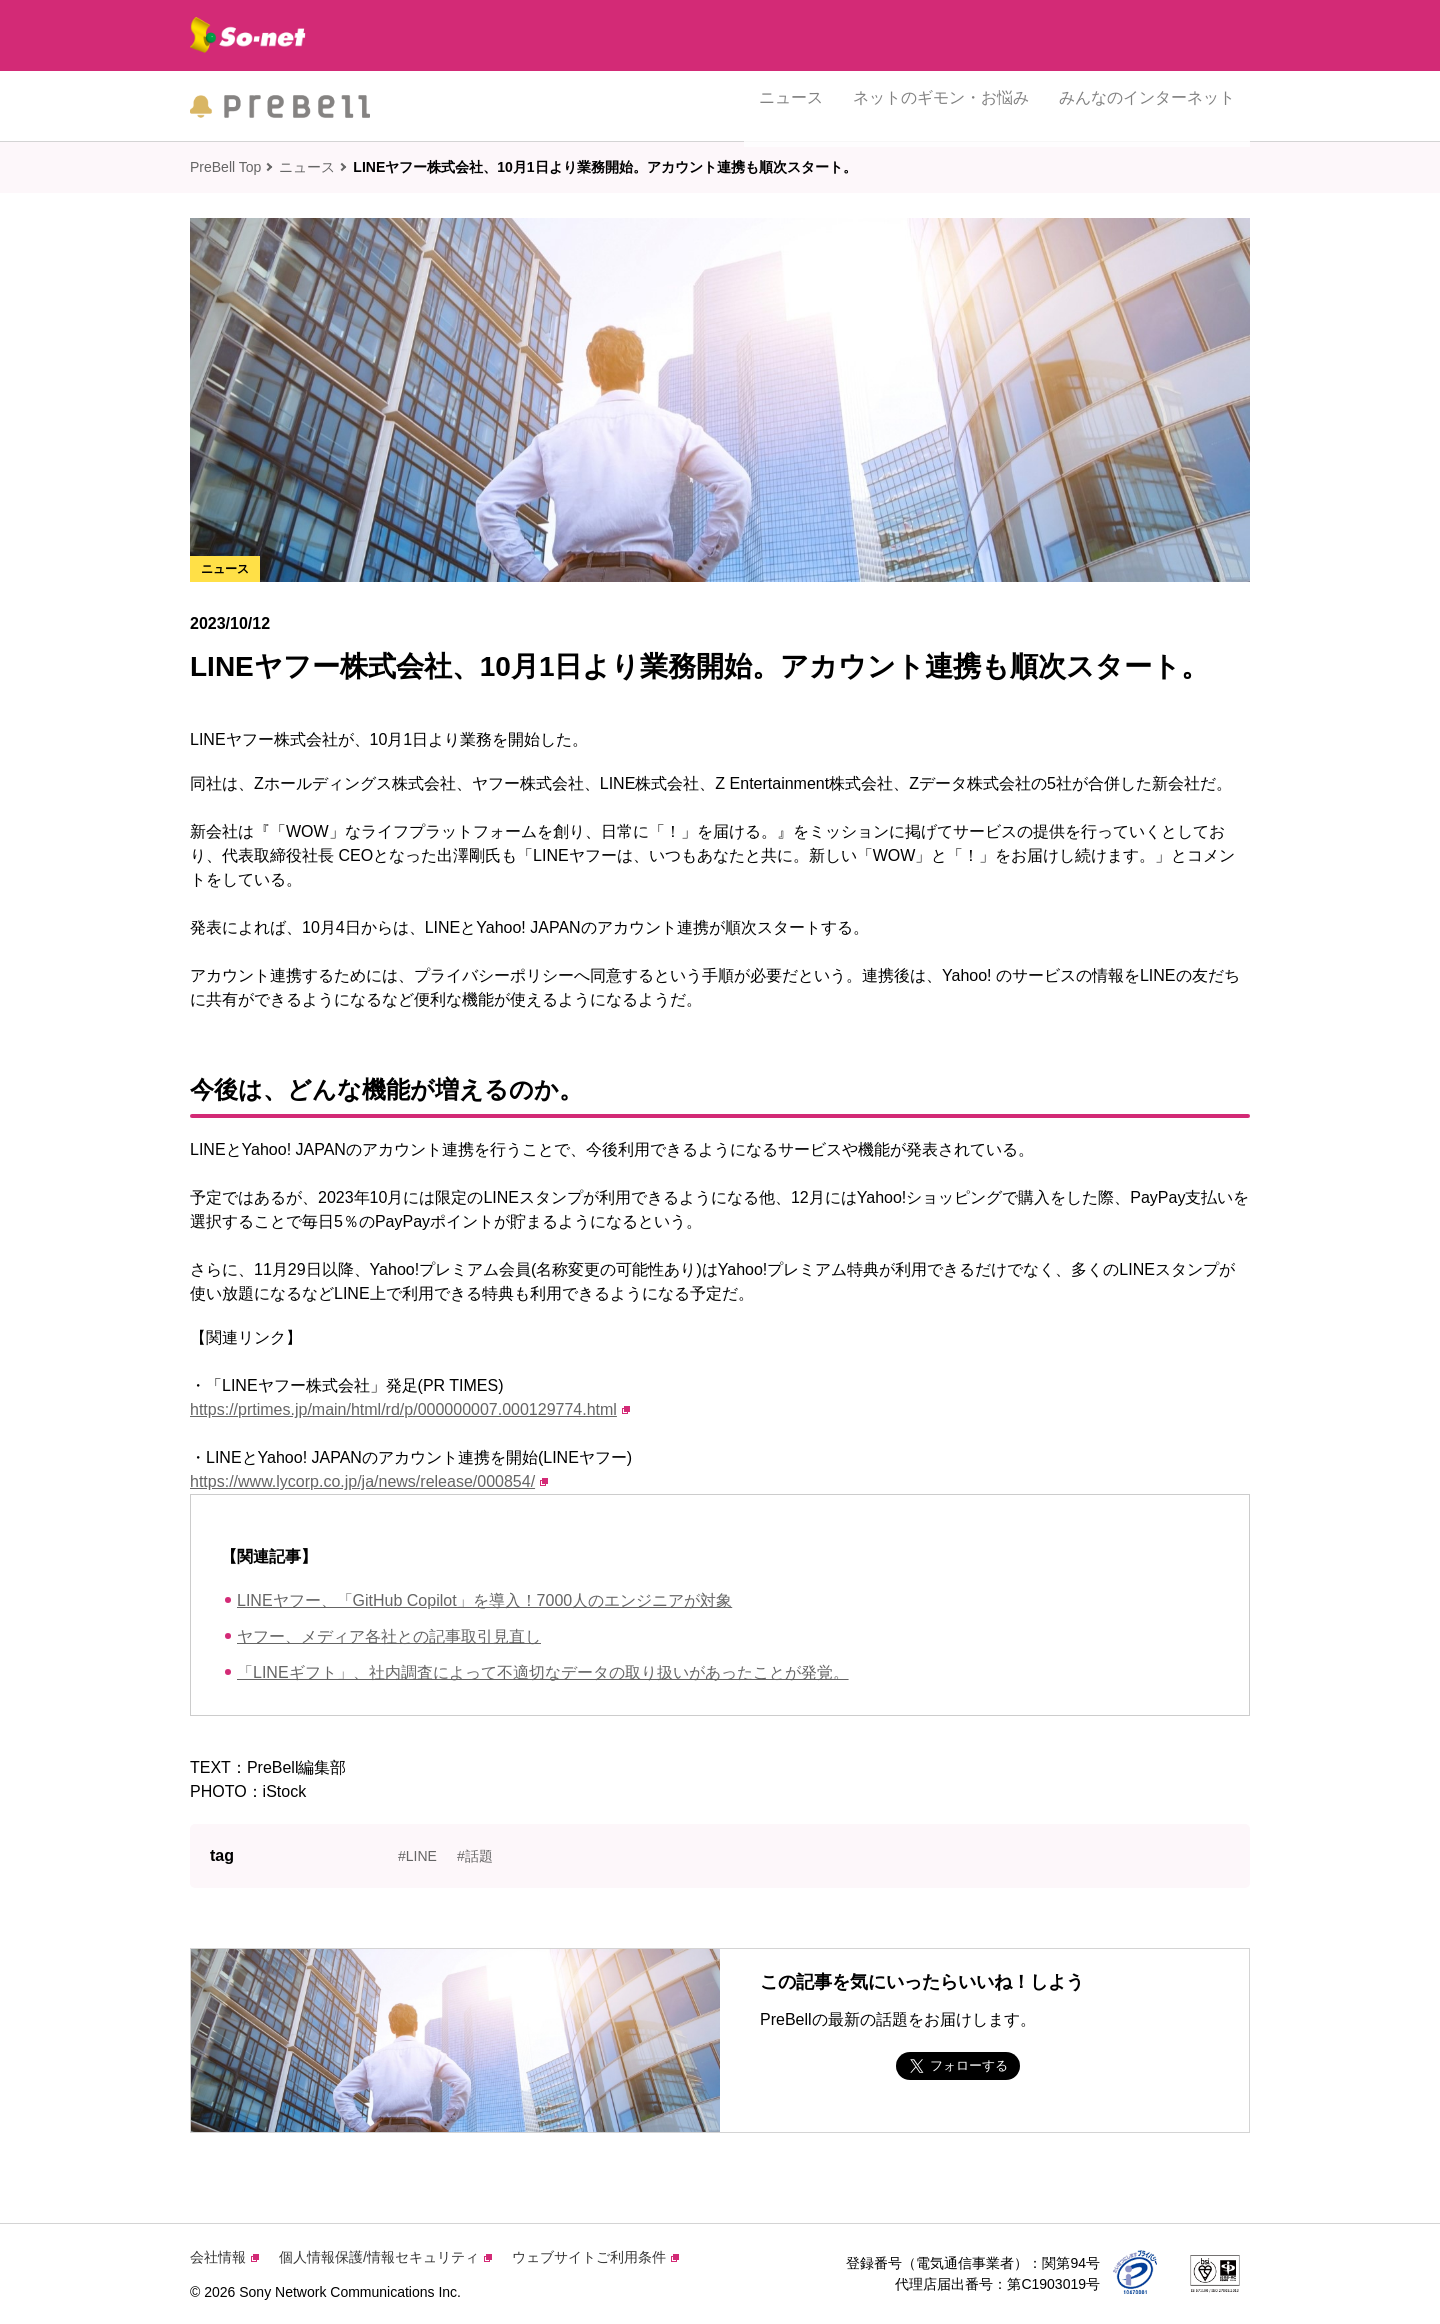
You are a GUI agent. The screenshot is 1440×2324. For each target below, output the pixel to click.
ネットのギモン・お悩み (941, 105)
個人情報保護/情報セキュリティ (385, 2257)
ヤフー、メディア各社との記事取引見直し (389, 1636)
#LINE (417, 1856)
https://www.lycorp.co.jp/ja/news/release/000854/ (369, 1481)
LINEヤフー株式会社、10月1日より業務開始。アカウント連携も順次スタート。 (604, 167)
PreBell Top (225, 167)
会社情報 (224, 2257)
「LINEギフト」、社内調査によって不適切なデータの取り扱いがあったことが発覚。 (543, 1672)
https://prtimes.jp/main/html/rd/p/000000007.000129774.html (410, 1409)
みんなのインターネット (1147, 105)
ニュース (791, 105)
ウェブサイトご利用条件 (595, 2257)
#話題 (475, 1856)
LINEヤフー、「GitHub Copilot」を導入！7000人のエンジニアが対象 (484, 1600)
